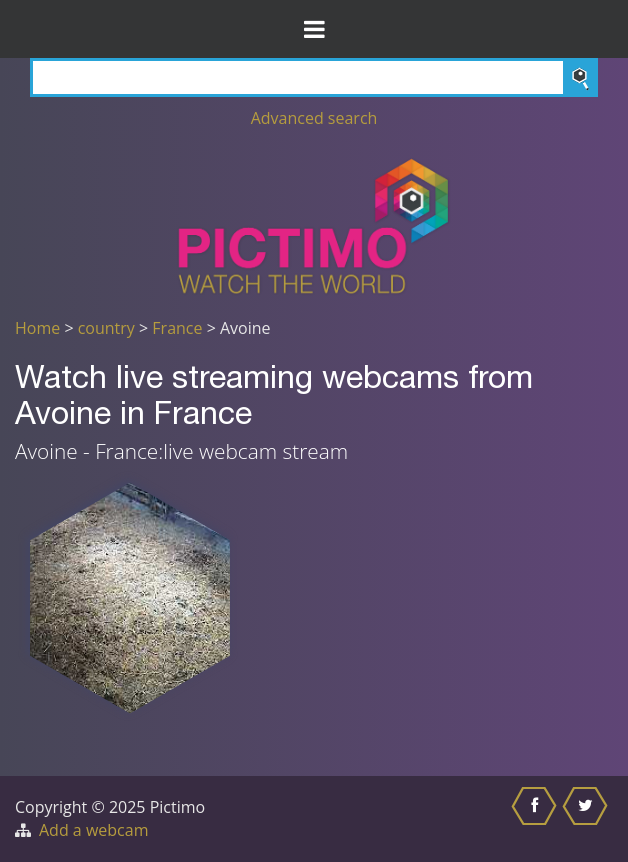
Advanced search (314, 118)
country (106, 328)
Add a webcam (93, 830)
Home (37, 328)
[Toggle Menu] (314, 29)
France (177, 328)
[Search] (314, 77)
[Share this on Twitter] (587, 819)
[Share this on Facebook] (536, 819)
